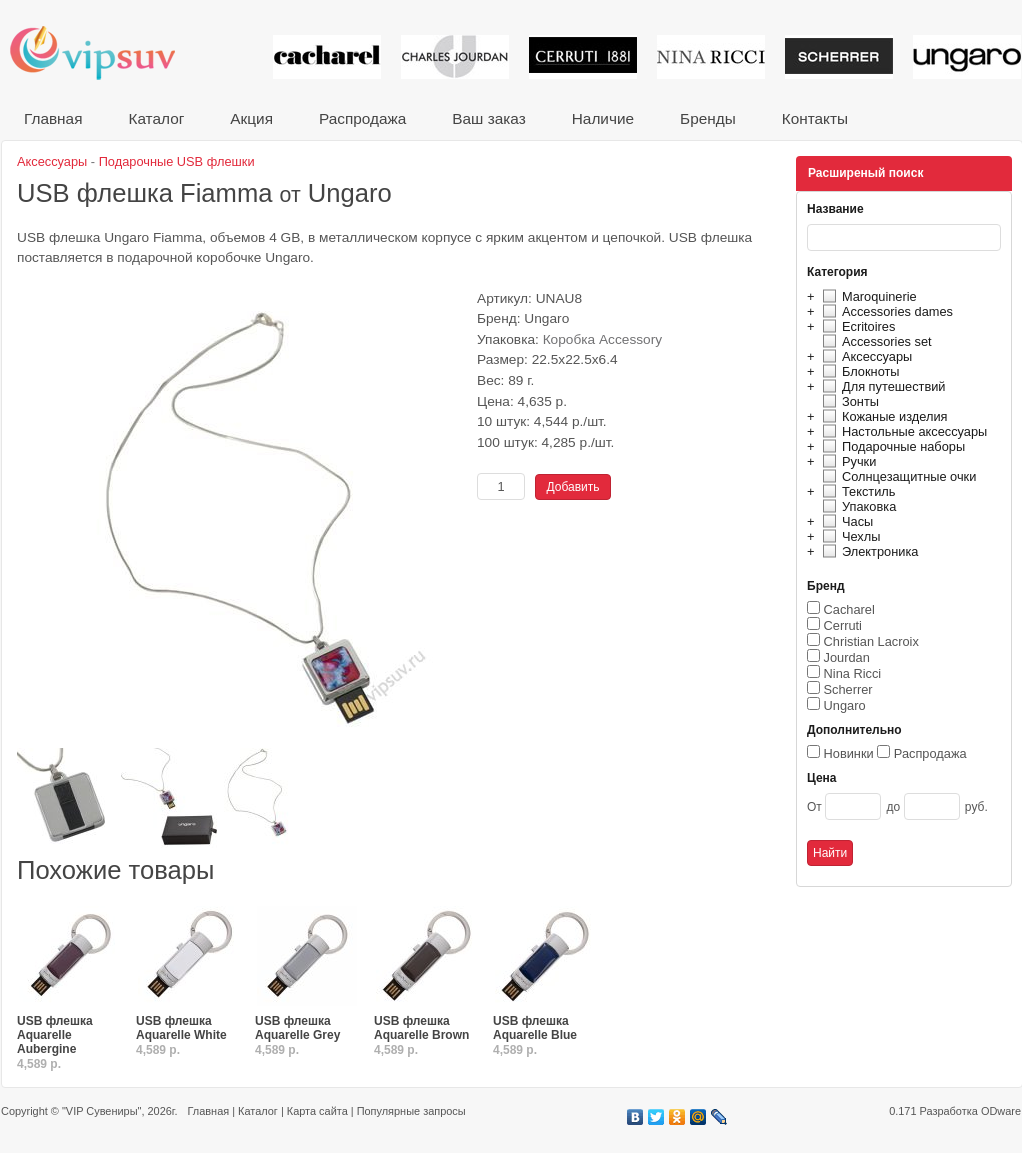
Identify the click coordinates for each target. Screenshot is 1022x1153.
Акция (251, 118)
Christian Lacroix (871, 641)
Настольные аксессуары (902, 431)
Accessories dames (885, 311)
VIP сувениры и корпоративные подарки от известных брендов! (106, 52)
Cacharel (849, 609)
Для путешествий (881, 386)
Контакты (815, 118)
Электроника (867, 551)
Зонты (848, 401)
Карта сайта (317, 1111)
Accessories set (874, 341)
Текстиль (856, 491)
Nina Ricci (853, 673)
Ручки (846, 461)
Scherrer (848, 689)
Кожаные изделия (882, 416)
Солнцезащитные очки (896, 476)
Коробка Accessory (603, 339)
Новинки (849, 753)
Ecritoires (856, 326)
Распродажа (362, 118)
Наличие (603, 118)
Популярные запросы (411, 1111)
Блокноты (858, 371)
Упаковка (856, 506)
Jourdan (847, 657)
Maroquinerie (867, 296)
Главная (53, 118)
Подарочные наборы (891, 446)
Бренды (708, 118)
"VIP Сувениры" (101, 1111)
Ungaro (845, 705)
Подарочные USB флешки (177, 161)
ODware (1001, 1111)
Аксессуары (864, 356)
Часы (845, 521)
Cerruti (843, 625)
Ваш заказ (488, 118)
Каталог (156, 118)
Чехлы (848, 536)
